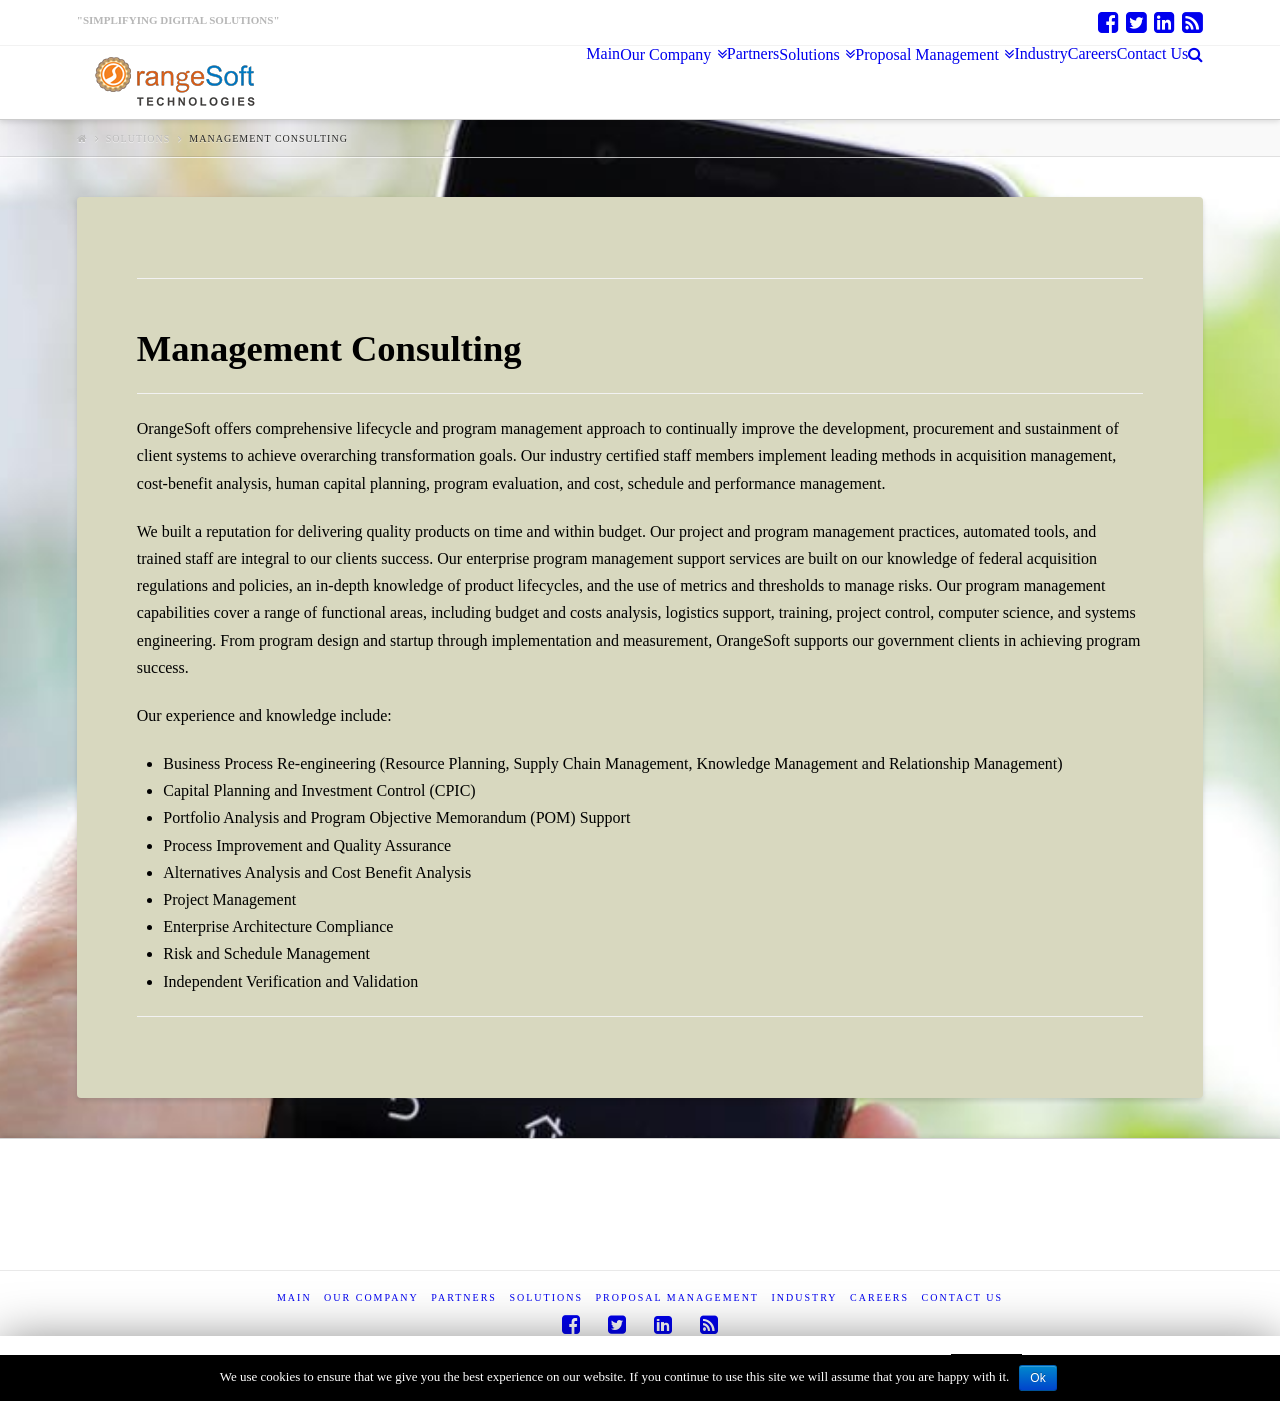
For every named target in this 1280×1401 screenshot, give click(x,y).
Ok (1037, 1378)
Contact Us (963, 1297)
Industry (804, 1297)
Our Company (371, 1297)
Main (294, 1297)
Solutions (138, 138)
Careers (879, 1297)
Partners (464, 1297)
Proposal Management (677, 1297)
